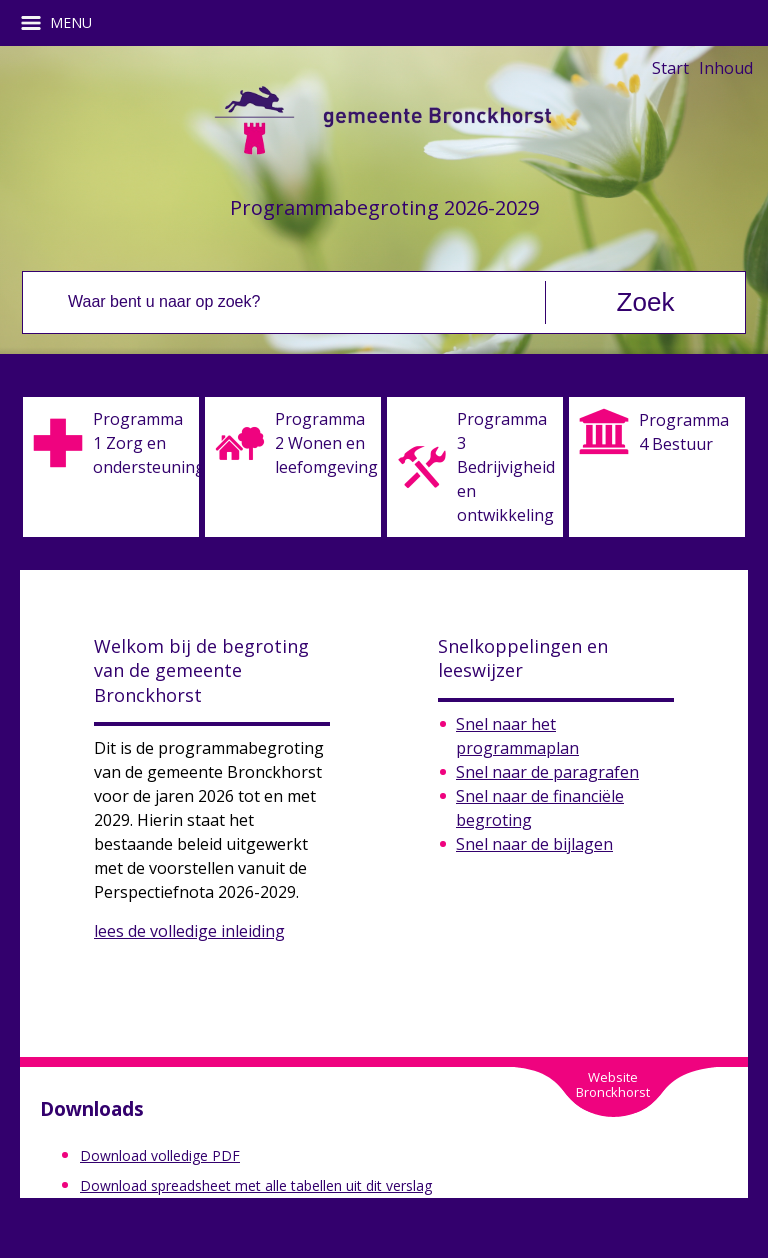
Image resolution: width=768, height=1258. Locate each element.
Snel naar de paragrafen (547, 772)
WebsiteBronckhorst (613, 1084)
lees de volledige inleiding (189, 931)
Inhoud (726, 68)
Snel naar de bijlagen (534, 844)
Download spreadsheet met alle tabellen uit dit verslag (256, 1185)
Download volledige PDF (160, 1155)
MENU (63, 23)
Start (670, 68)
